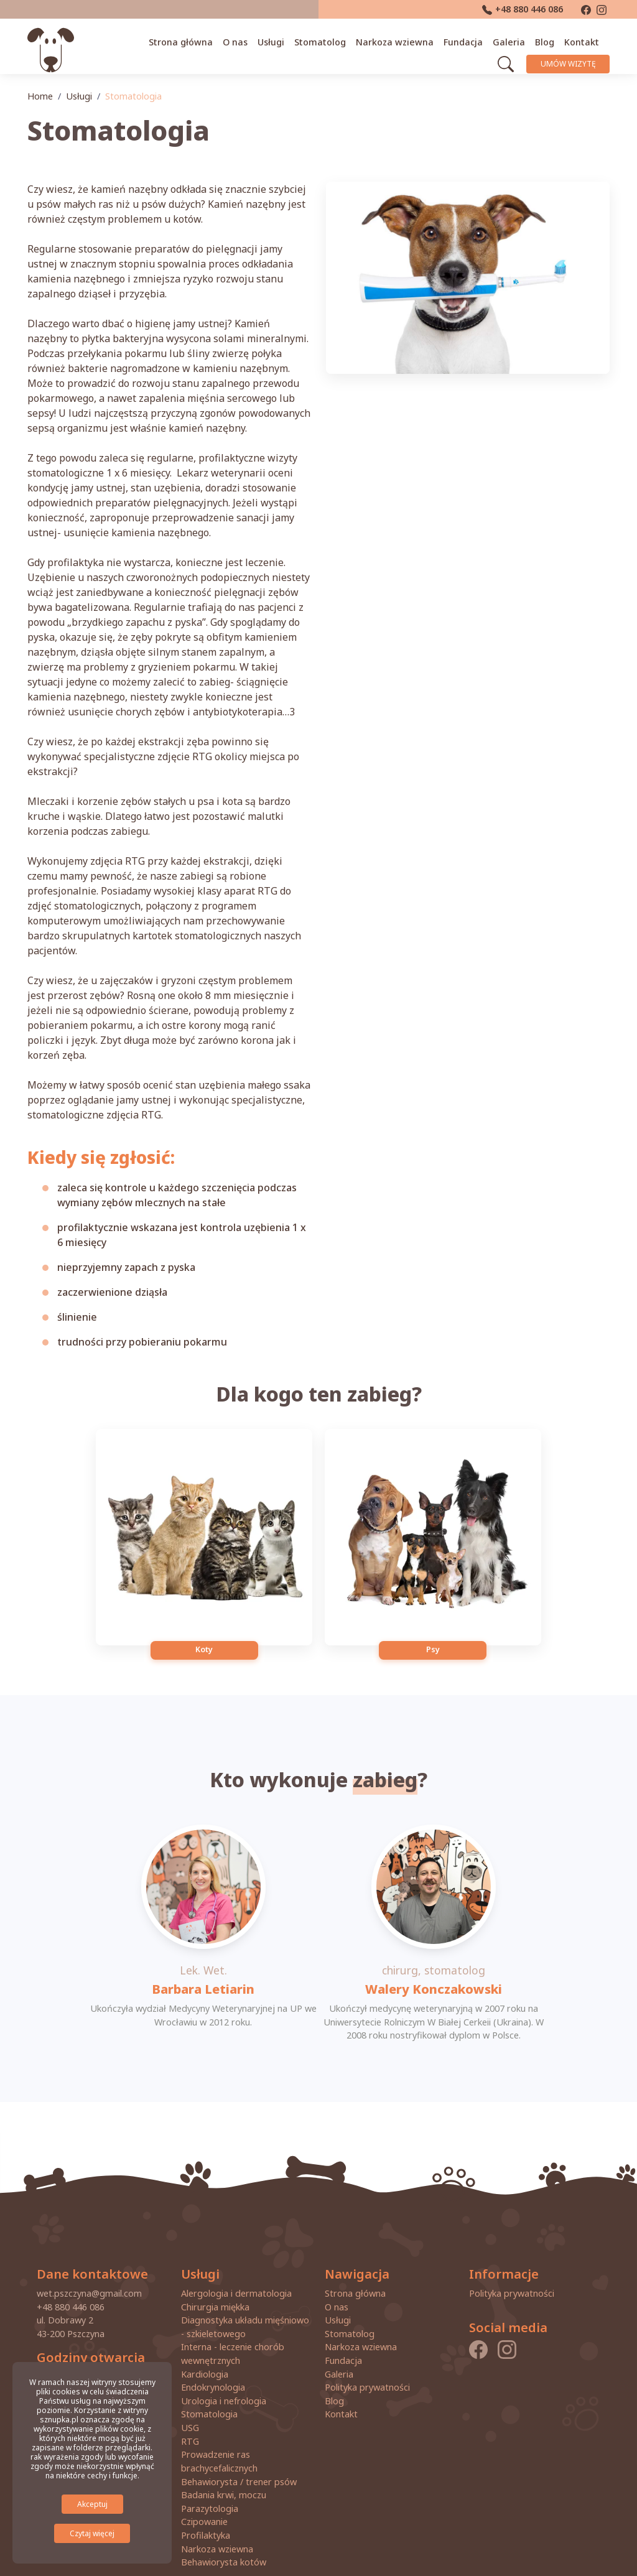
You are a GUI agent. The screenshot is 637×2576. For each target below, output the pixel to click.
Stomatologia (209, 2377)
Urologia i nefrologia (223, 2363)
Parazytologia (209, 2471)
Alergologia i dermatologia (236, 2256)
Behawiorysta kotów (223, 2525)
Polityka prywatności (367, 2350)
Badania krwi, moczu (223, 2458)
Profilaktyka (205, 2498)
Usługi (276, 40)
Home (40, 96)
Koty (229, 1600)
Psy (407, 1600)
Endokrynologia (213, 2350)
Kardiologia (204, 2337)
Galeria (514, 40)
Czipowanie (204, 2485)
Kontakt (587, 40)
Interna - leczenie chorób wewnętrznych (232, 2317)
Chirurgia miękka (215, 2270)
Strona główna (186, 40)
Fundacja (468, 40)
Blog (550, 40)
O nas (240, 40)
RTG (190, 2404)
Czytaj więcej (92, 2533)
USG (190, 2390)
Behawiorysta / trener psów (239, 2444)
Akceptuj (92, 2504)
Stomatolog (325, 40)
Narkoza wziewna (400, 40)
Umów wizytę (572, 60)
